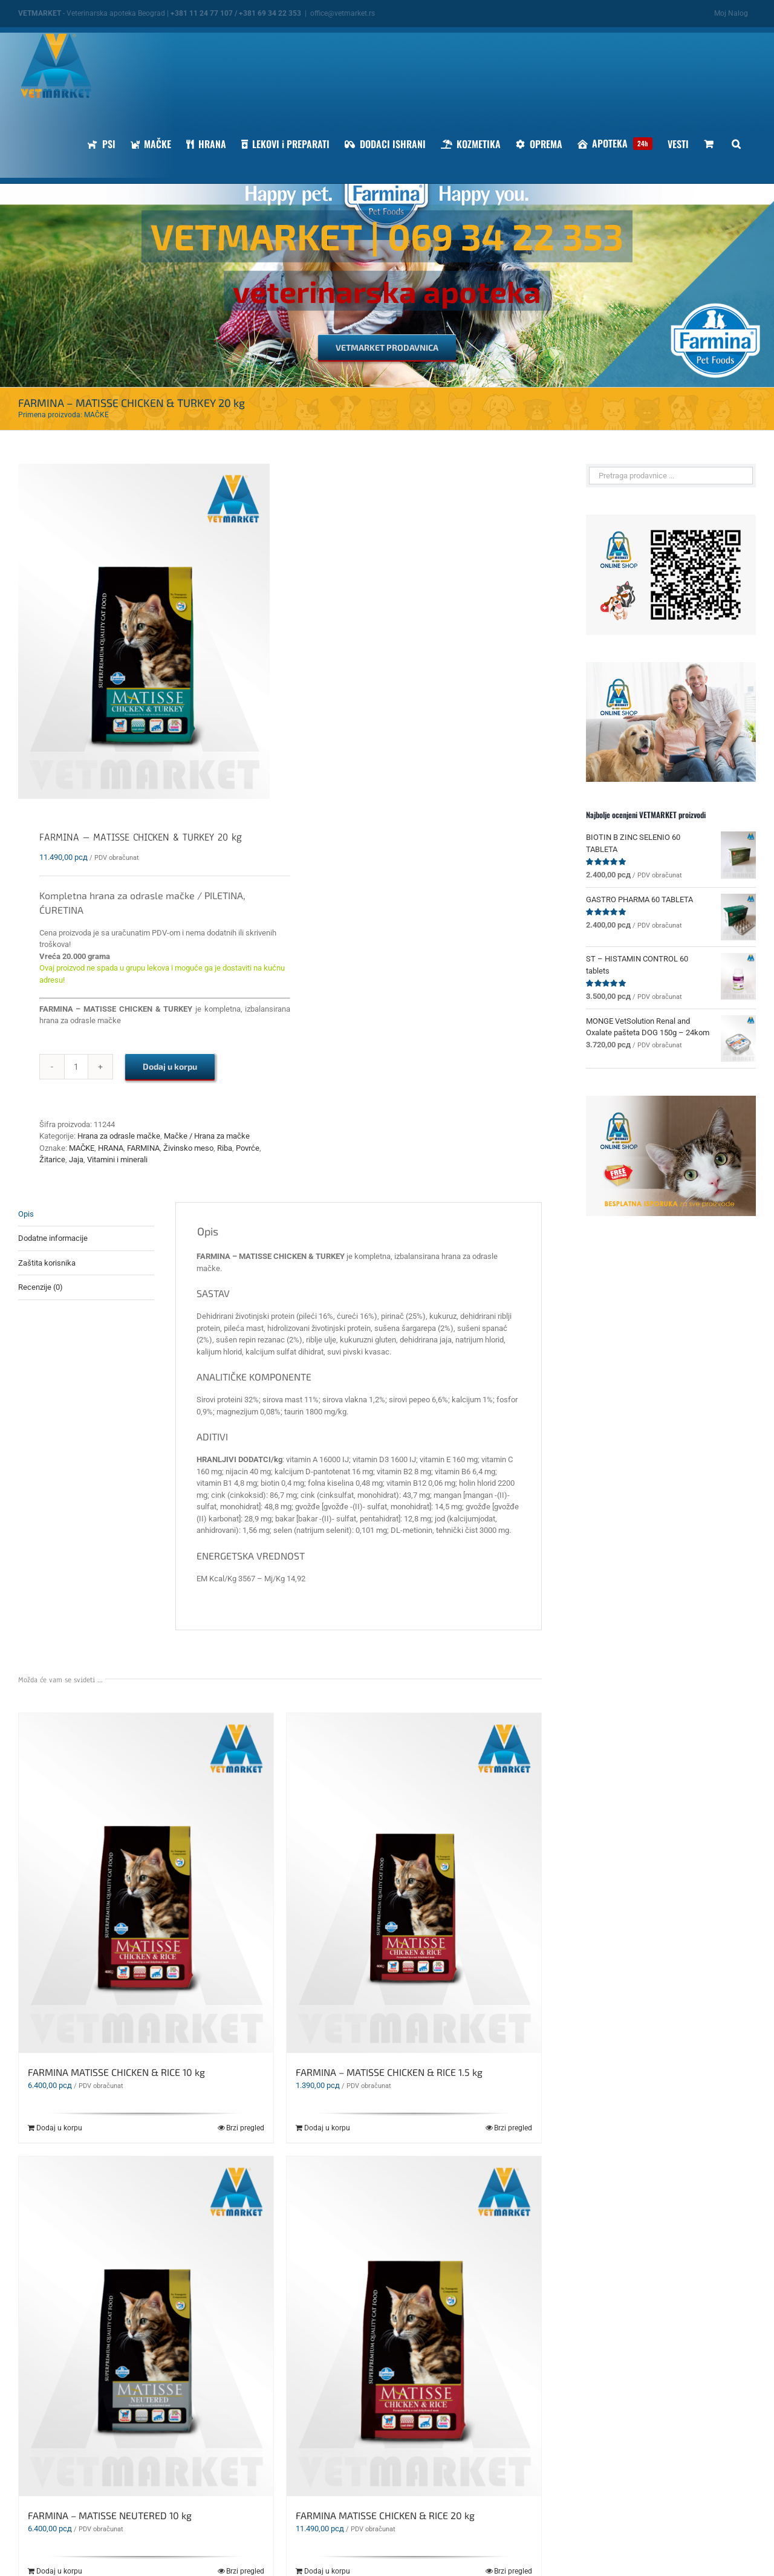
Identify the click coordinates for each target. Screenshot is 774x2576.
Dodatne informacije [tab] (53, 1238)
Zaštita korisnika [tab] (47, 1262)
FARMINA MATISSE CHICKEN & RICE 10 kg (116, 2072)
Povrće (247, 1148)
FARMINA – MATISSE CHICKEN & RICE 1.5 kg (389, 2072)
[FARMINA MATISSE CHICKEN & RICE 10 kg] (146, 1883)
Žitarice (52, 1159)
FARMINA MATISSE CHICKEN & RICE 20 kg (385, 2515)
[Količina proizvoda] (76, 1067)
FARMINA (143, 1148)
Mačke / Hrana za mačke (207, 1135)
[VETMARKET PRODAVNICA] (387, 348)
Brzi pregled (245, 2128)
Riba (224, 1148)
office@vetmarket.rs (342, 13)
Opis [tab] (26, 1213)
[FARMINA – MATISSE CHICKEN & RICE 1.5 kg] (414, 1882)
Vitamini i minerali (117, 1159)
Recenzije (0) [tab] (40, 1287)
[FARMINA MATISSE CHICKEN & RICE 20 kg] (414, 2326)
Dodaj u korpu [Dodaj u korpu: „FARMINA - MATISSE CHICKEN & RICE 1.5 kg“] (327, 2128)
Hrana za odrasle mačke (118, 1135)
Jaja (76, 1159)
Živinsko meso (188, 1148)
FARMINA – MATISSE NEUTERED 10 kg (110, 2515)
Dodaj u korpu (170, 1066)
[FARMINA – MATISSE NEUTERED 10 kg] (146, 2326)
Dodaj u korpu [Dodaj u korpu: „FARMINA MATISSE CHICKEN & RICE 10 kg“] (59, 2128)
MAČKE (81, 1148)
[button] (736, 143)
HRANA (110, 1148)
